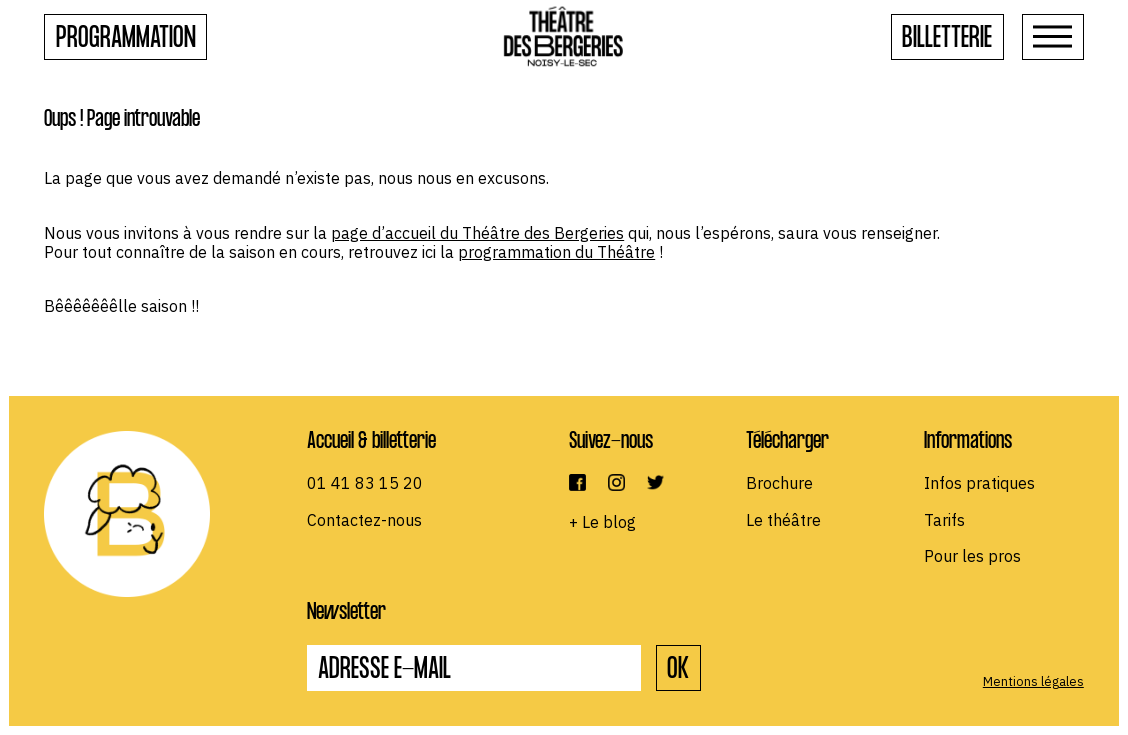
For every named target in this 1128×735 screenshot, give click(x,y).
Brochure (779, 483)
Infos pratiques (979, 483)
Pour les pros (972, 556)
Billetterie (947, 40)
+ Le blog (602, 522)
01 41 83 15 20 (365, 483)
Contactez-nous (364, 520)
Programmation (126, 40)
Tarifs (944, 520)
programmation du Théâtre (556, 252)
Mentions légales (1033, 681)
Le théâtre (783, 520)
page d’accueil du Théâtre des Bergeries (477, 233)
